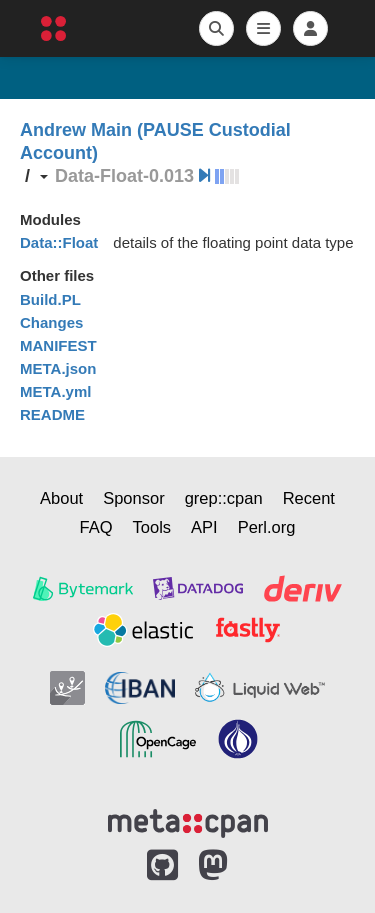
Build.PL (50, 299)
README (52, 414)
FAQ (96, 527)
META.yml (55, 391)
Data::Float (59, 242)
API (204, 527)
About (61, 498)
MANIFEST (58, 345)
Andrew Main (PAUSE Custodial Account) (155, 141)
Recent (309, 498)
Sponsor (133, 498)
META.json (58, 368)
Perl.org (267, 527)
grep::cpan (224, 498)
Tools (152, 527)
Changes (51, 322)
